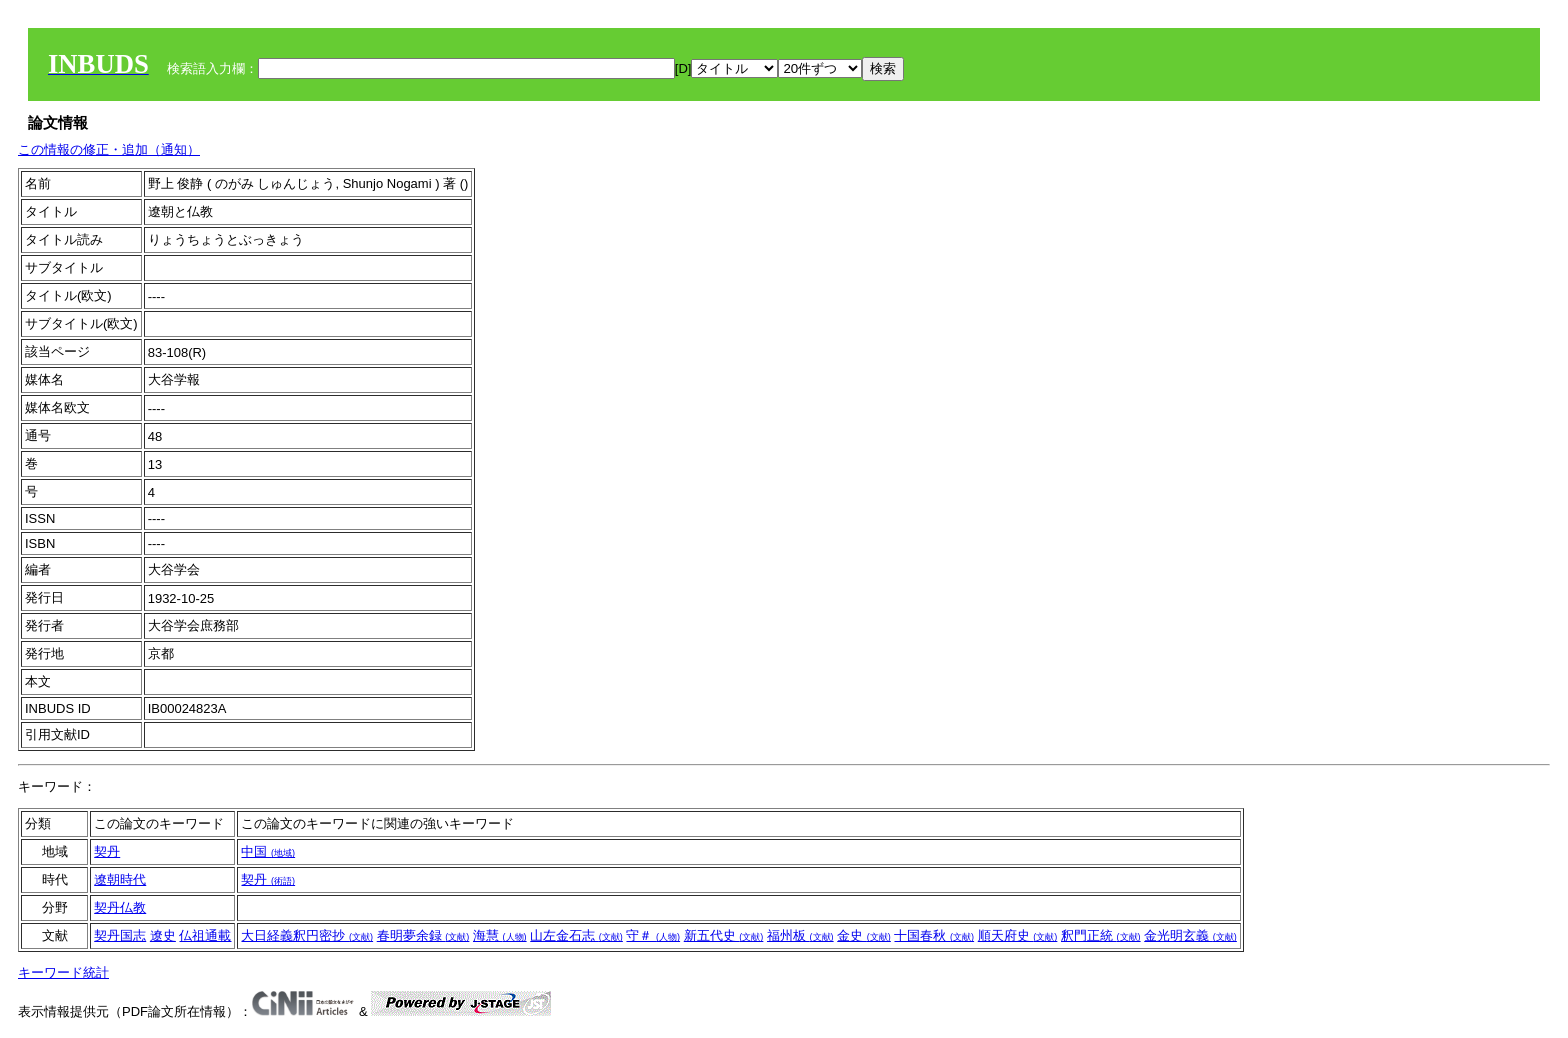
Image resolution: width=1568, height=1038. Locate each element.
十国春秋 (934, 935)
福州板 (800, 935)
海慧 (500, 935)
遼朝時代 (120, 879)
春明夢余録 (423, 935)
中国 (268, 851)
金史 (864, 935)
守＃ (653, 935)
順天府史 (1018, 935)
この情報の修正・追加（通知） (109, 149)
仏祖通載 (205, 935)
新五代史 (724, 935)
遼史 (163, 935)
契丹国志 (120, 935)
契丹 (107, 851)
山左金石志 (576, 935)
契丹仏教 (120, 907)
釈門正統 (1101, 935)
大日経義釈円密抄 (307, 935)
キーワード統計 (63, 972)
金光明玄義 (1190, 935)
